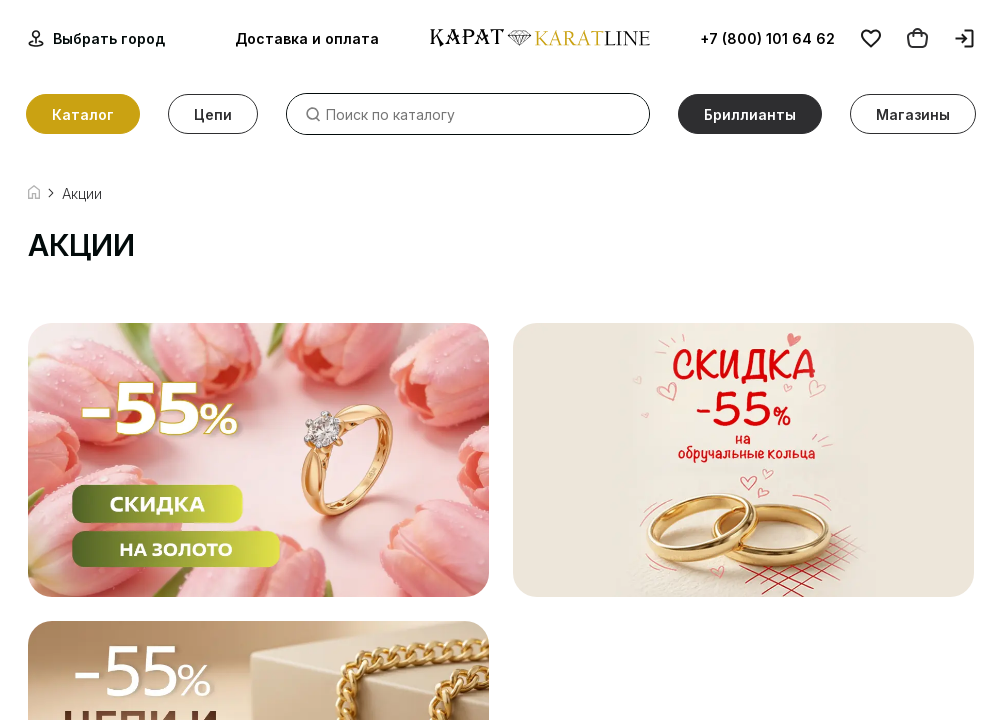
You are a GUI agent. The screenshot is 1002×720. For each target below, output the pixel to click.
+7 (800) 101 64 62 (767, 38)
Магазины (913, 114)
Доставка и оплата (307, 38)
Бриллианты (750, 114)
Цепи (213, 114)
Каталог (83, 114)
